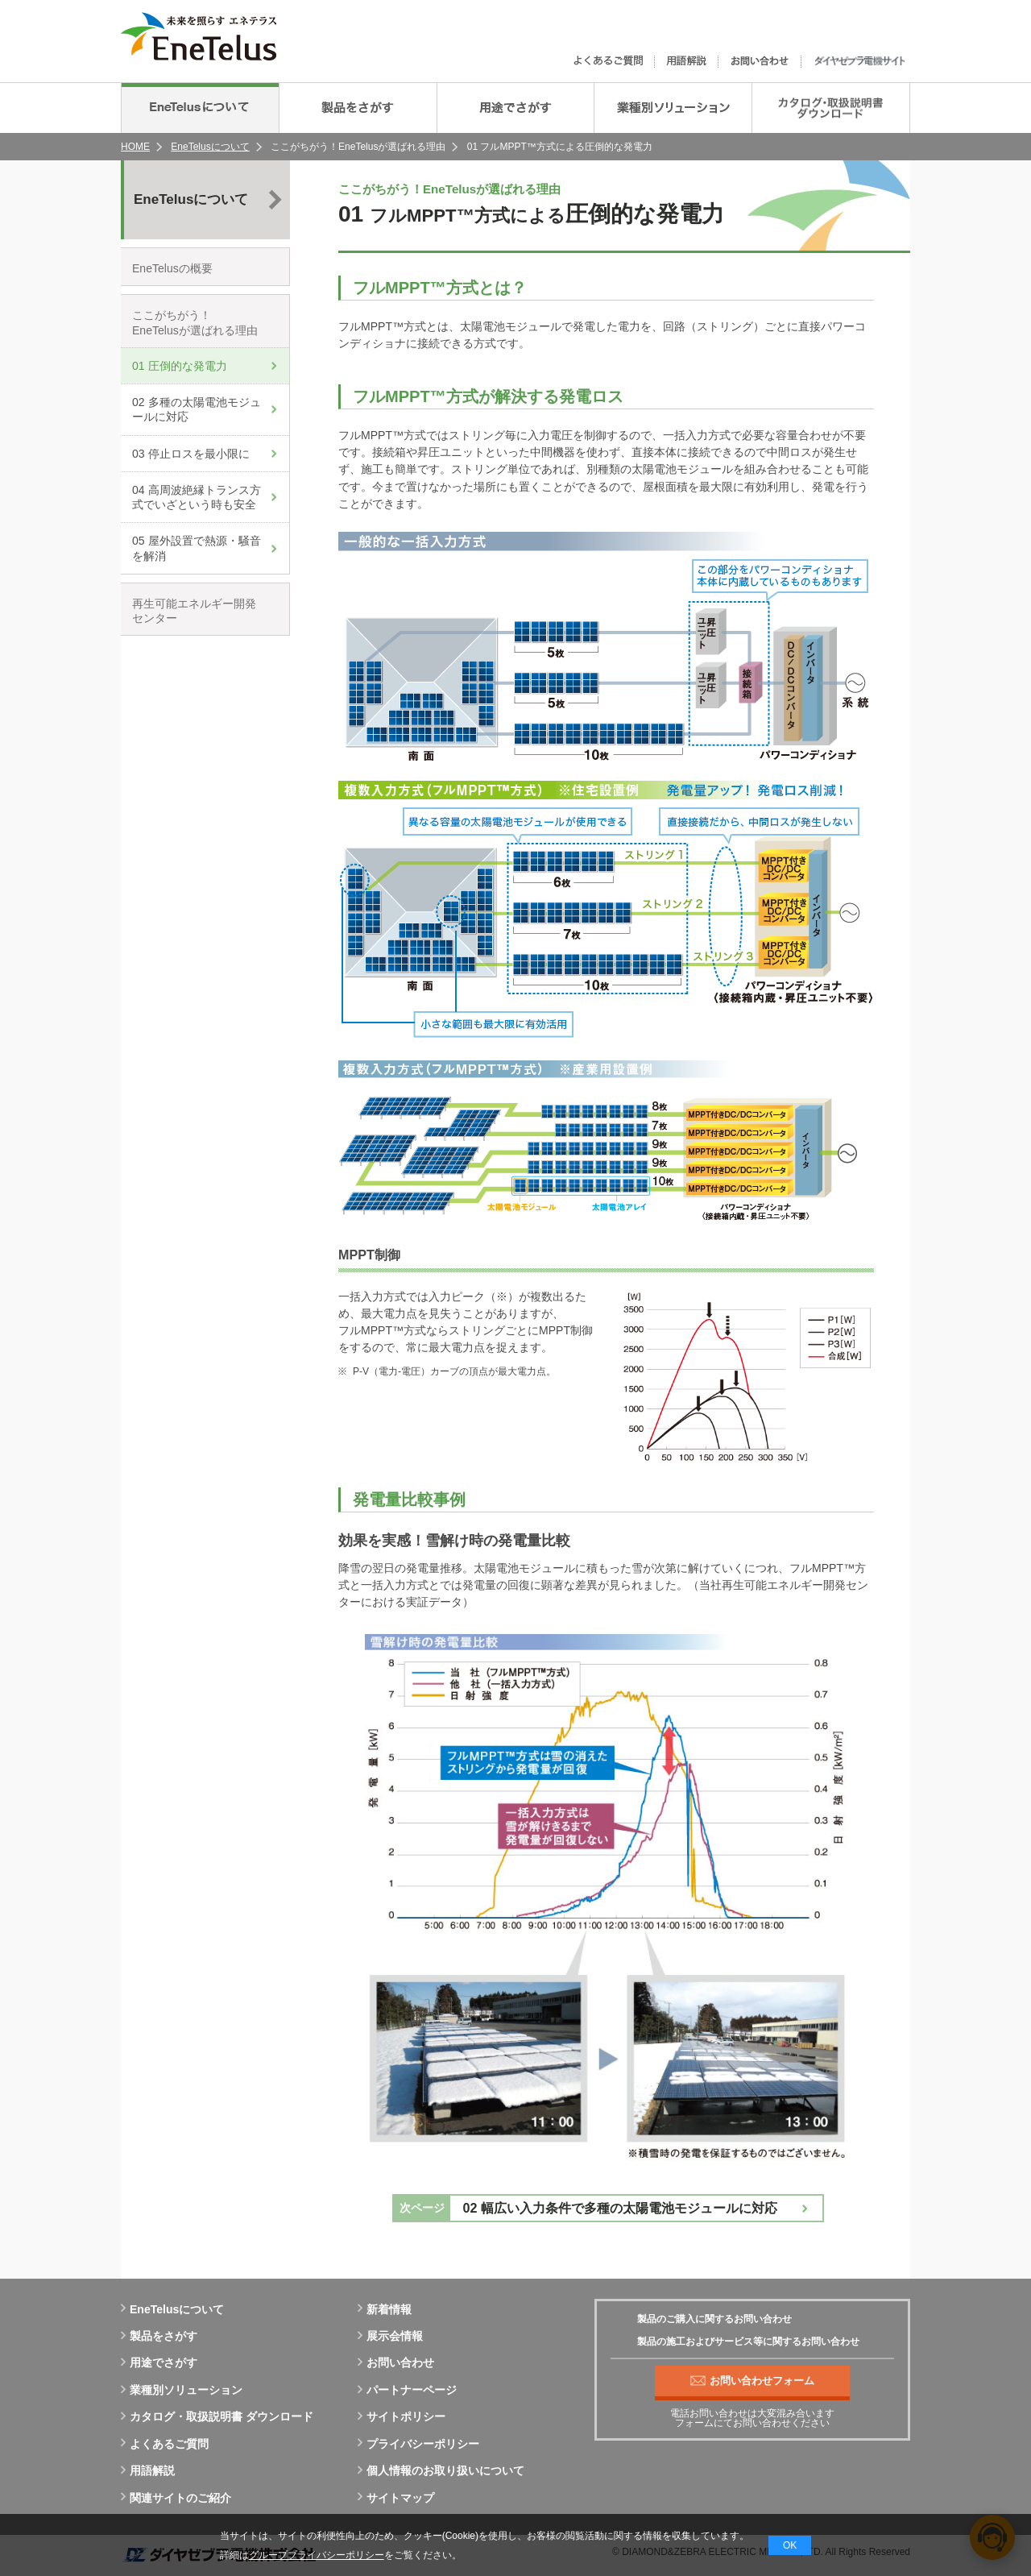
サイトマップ (396, 2497)
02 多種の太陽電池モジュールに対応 (196, 409)
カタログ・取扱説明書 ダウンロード (217, 2416)
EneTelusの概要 (172, 268)
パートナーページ (407, 2389)
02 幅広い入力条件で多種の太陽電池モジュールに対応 (620, 2208)
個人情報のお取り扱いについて (441, 2470)
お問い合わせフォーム (752, 2381)
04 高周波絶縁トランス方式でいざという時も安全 (196, 497)
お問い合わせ (396, 2362)
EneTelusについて (210, 146)
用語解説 (148, 2470)
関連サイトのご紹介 (176, 2497)
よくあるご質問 (165, 2443)
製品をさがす (159, 2335)
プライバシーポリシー (418, 2443)
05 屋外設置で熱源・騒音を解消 (196, 548)
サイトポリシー (401, 2416)
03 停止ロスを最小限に (191, 453)
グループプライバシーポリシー (316, 2555)
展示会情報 (390, 2335)
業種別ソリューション (181, 2389)
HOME (135, 146)
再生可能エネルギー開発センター (194, 610)
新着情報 (385, 2309)
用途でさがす (159, 2362)
